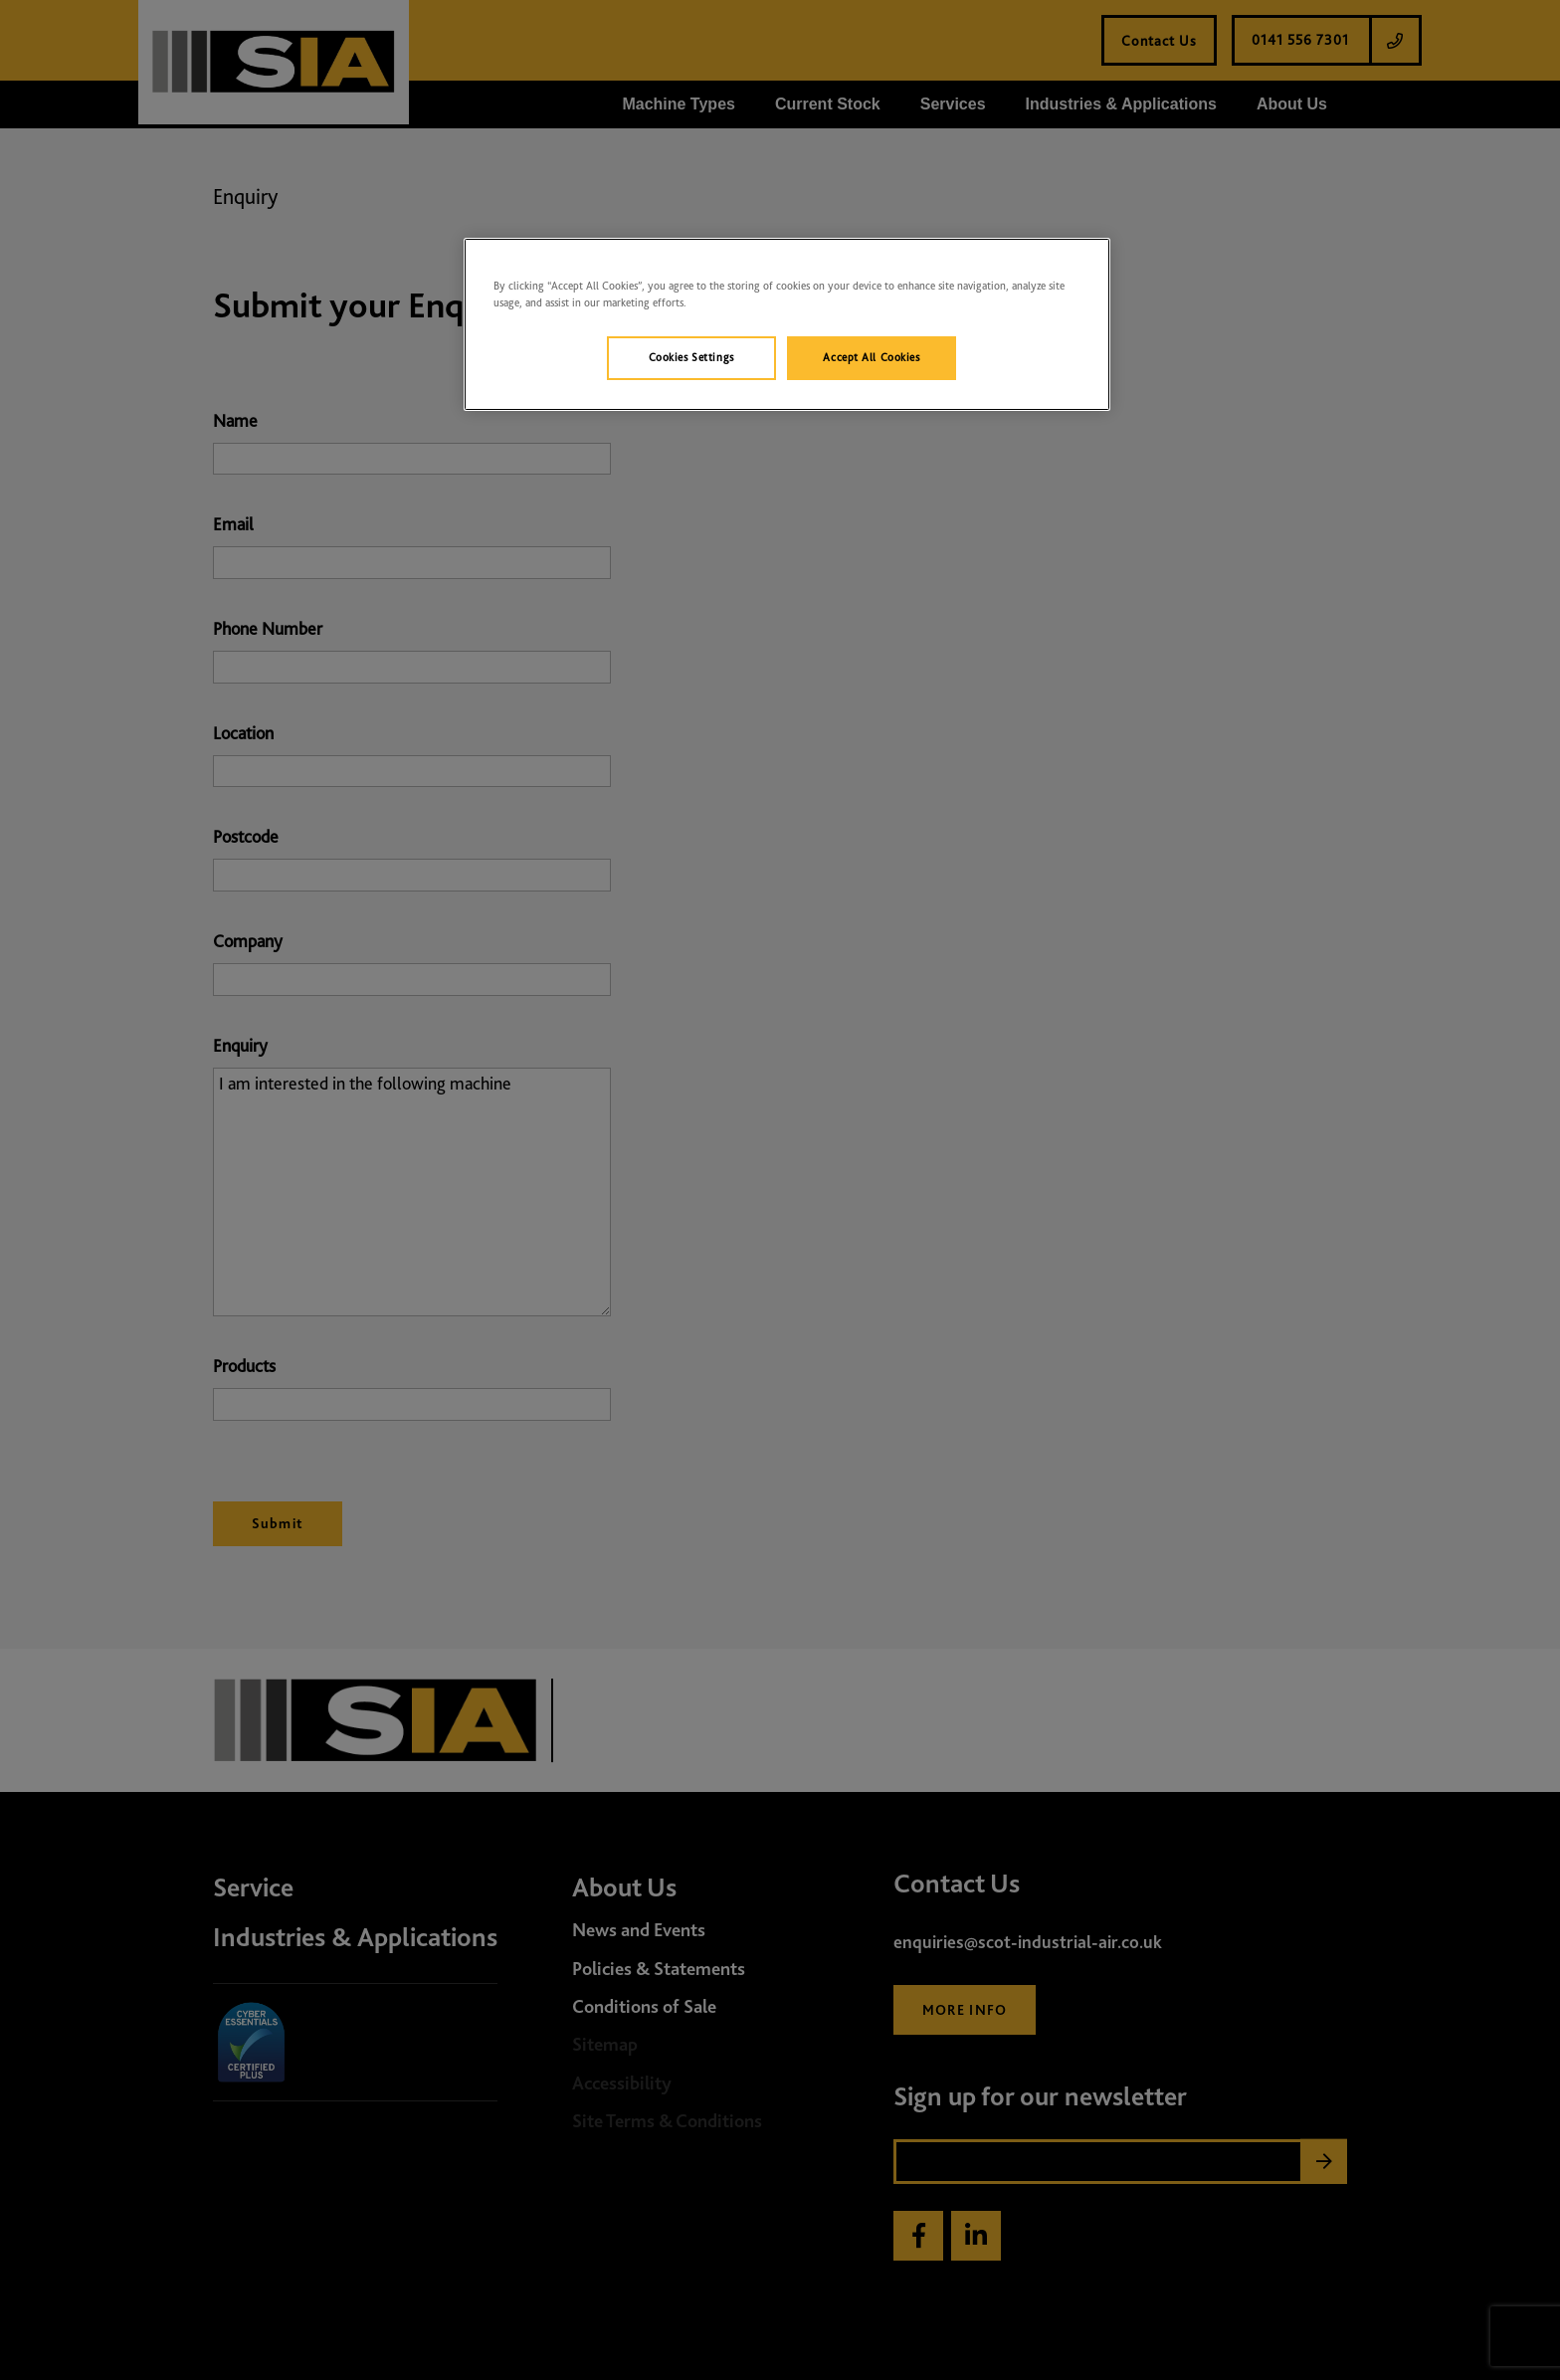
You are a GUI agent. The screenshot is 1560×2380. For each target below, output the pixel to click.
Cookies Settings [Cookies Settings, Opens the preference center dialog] (691, 357)
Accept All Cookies (871, 357)
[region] (787, 324)
